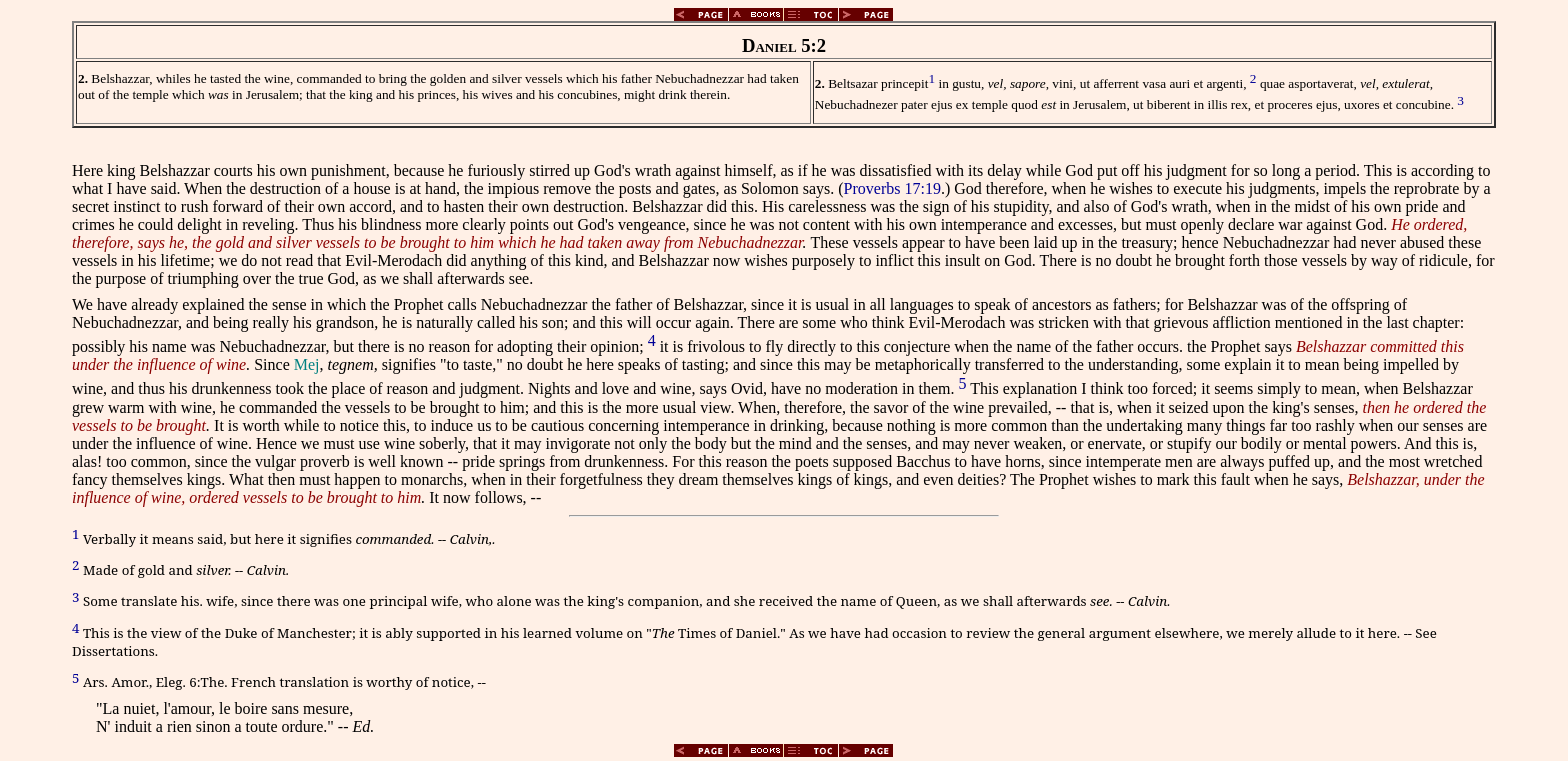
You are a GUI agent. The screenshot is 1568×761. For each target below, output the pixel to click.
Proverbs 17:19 (892, 188)
